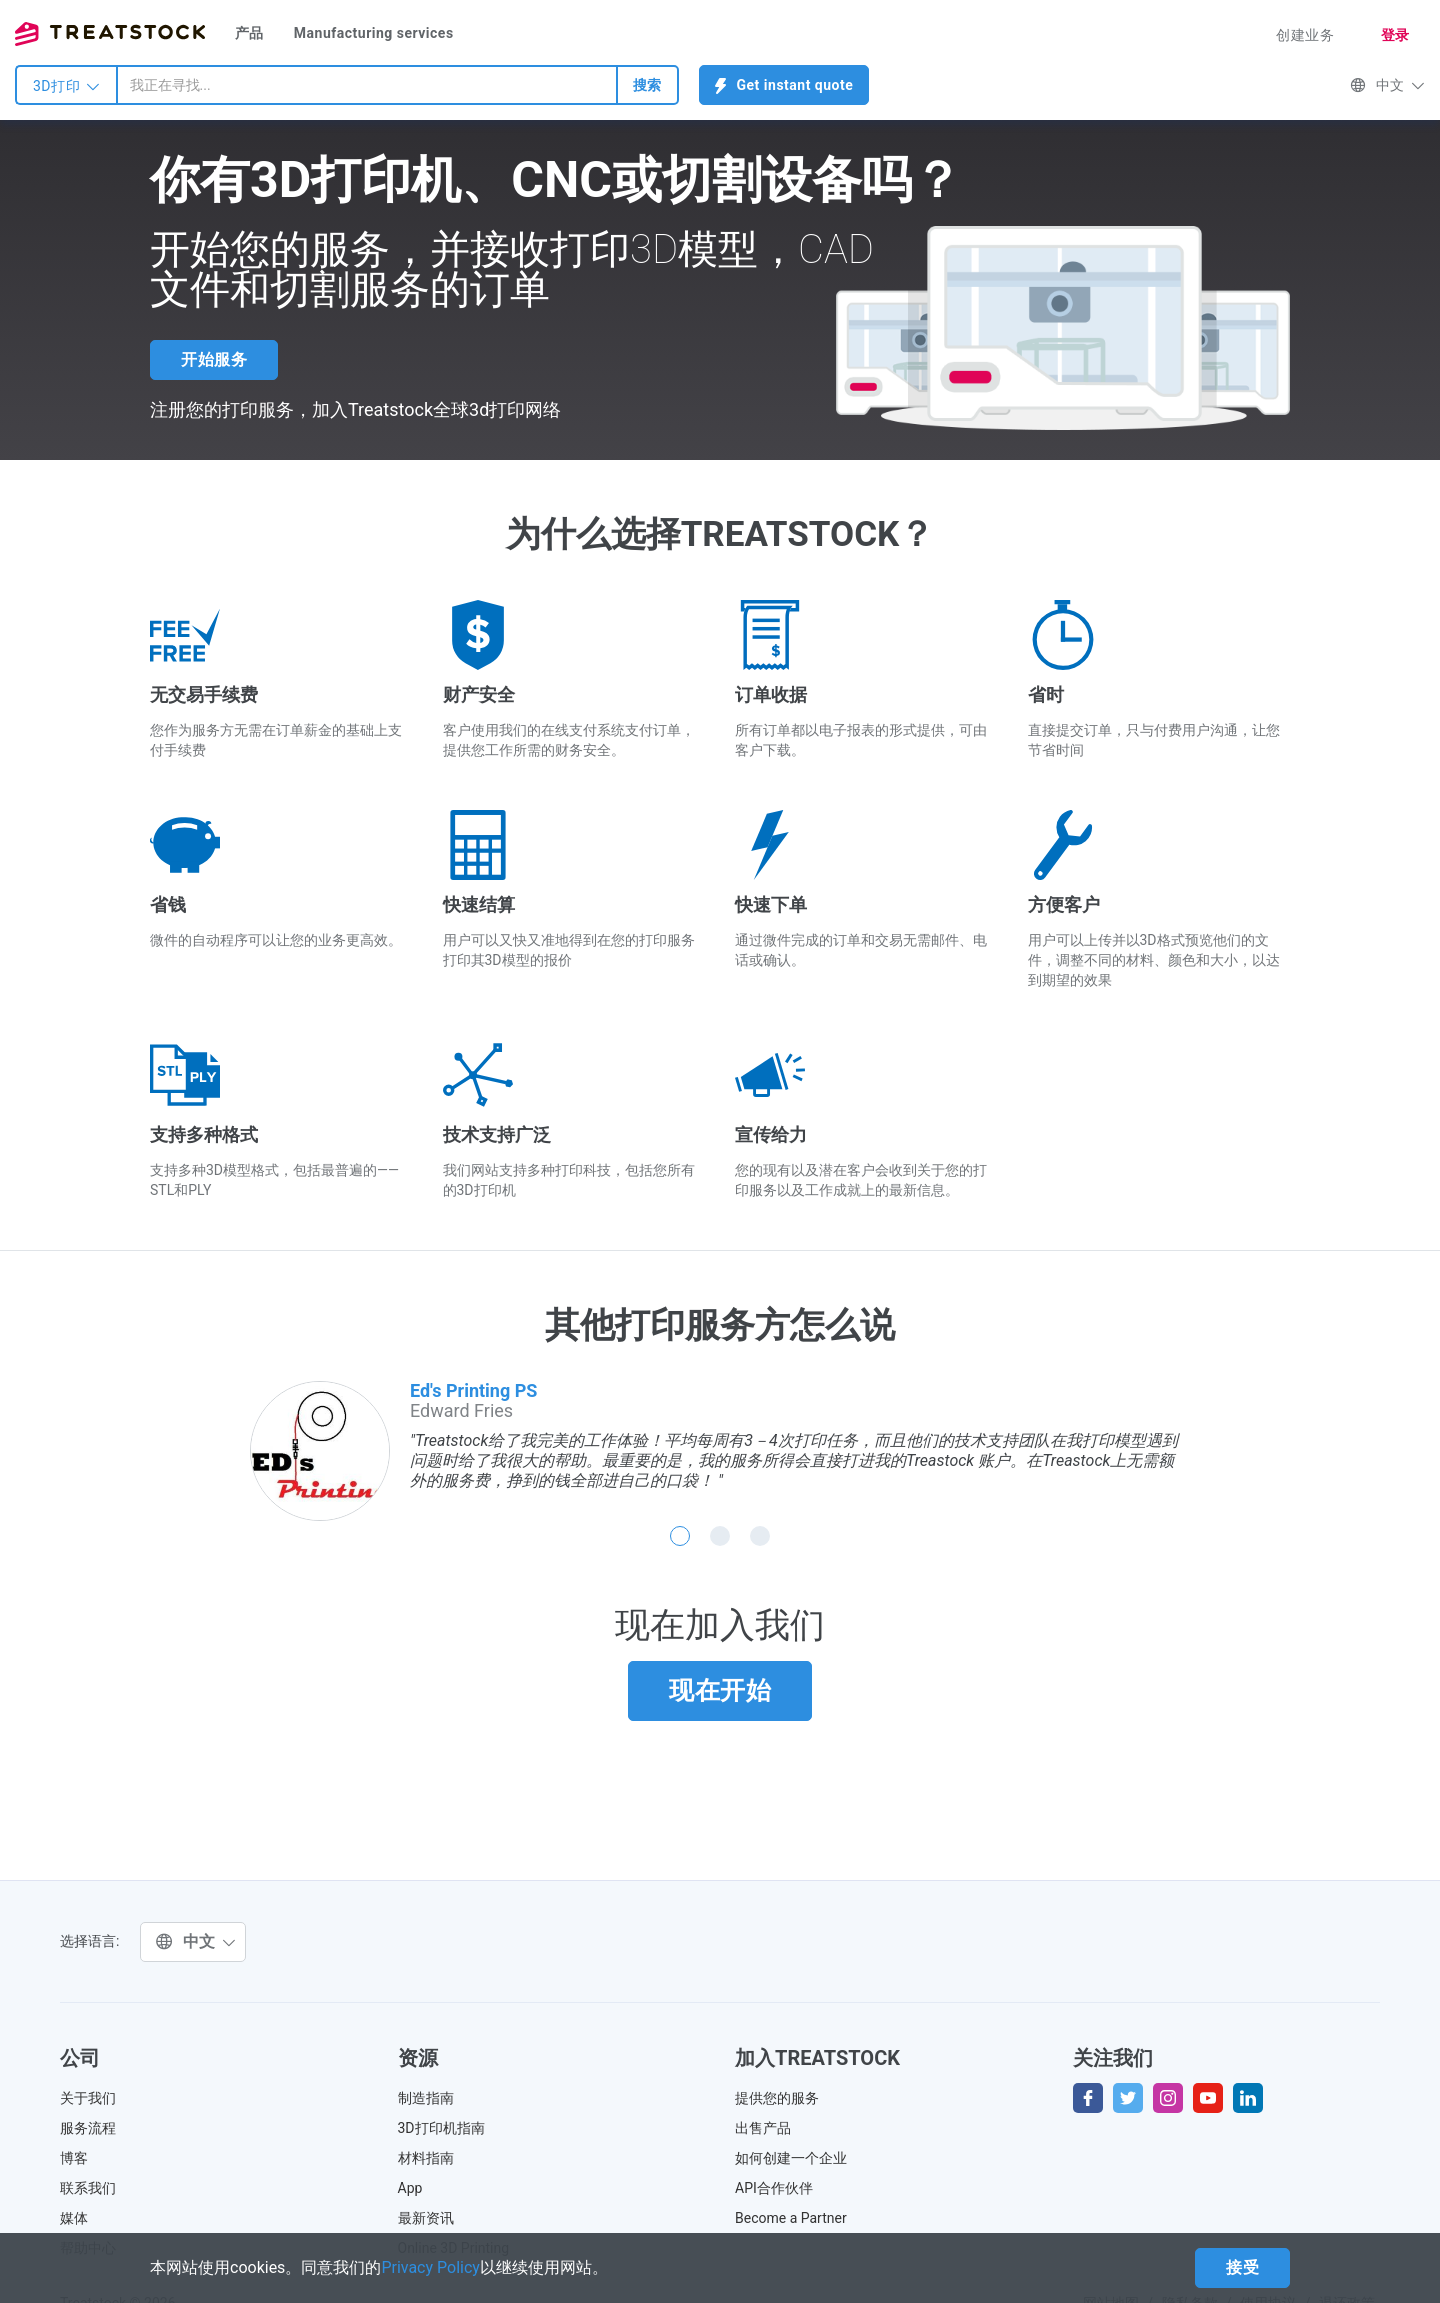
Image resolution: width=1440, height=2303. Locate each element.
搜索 (647, 85)
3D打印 (66, 86)
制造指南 (426, 2098)
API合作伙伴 (774, 2188)
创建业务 (1305, 35)
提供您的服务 (777, 2098)
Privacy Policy (430, 2267)
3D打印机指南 (441, 2128)
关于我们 (88, 2098)
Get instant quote (784, 85)
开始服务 (214, 359)
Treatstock (110, 34)
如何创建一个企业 (791, 2158)
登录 (1395, 35)
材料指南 (426, 2158)
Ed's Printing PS (473, 1390)
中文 (1387, 85)
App (410, 2188)
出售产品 (763, 2128)
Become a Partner (791, 2218)
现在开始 (720, 1690)
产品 (249, 33)
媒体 (74, 2218)
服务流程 (88, 2128)
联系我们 (88, 2188)
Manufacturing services (374, 33)
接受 (1242, 2267)
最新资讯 (426, 2218)
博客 (74, 2158)
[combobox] (367, 85)
